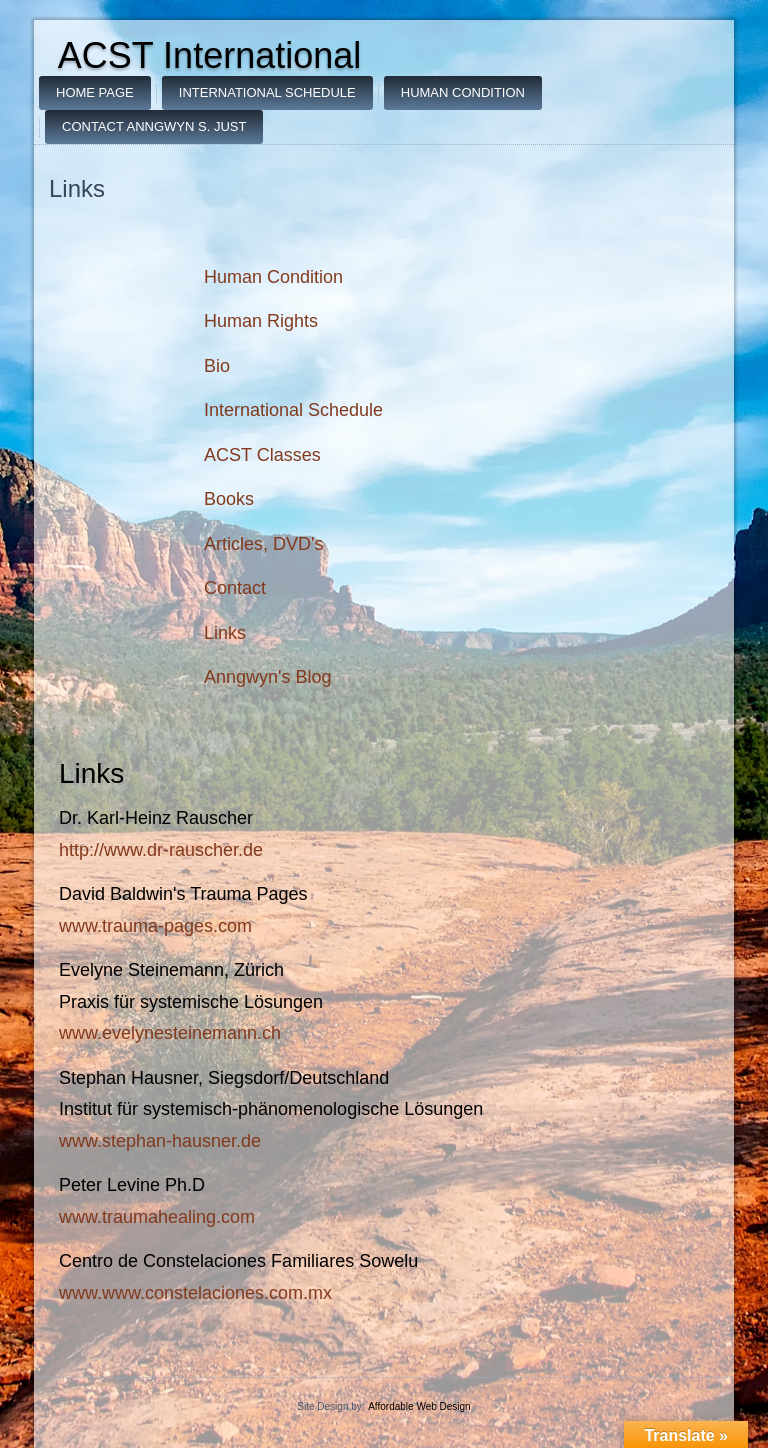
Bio (217, 366)
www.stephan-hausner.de (160, 1141)
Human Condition (463, 92)
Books (229, 499)
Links (225, 633)
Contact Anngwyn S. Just (154, 126)
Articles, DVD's (263, 544)
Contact (235, 588)
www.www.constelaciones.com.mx (195, 1293)
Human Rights (261, 321)
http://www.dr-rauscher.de (161, 850)
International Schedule (267, 92)
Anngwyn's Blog (268, 677)
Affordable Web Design (419, 1406)
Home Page (95, 92)
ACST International (210, 55)
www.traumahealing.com (157, 1217)
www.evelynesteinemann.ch (170, 1033)
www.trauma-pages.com (155, 926)
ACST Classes (262, 455)
